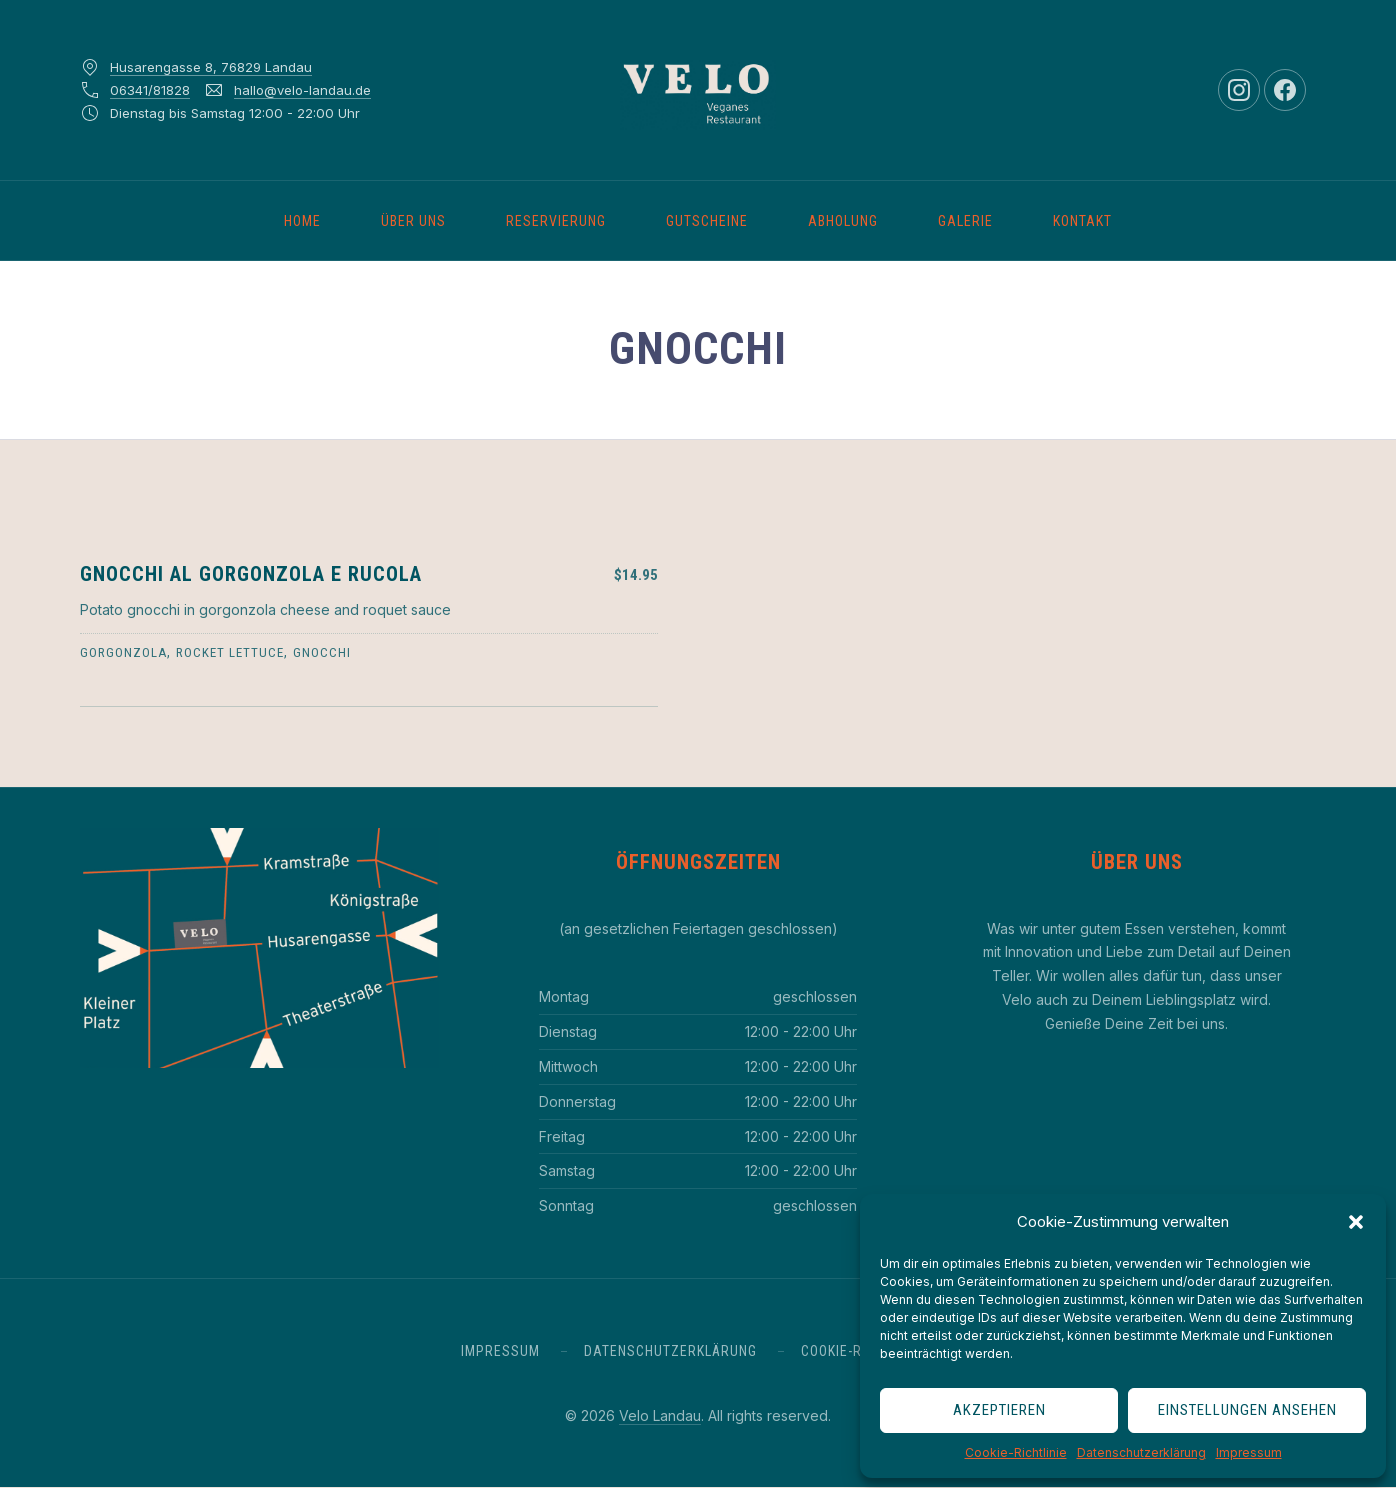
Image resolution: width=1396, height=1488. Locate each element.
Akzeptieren (999, 1410)
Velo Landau (660, 1415)
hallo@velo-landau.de (302, 90)
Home (302, 221)
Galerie (965, 221)
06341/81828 (150, 90)
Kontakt (1082, 221)
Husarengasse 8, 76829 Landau (211, 67)
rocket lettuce (230, 652)
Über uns (413, 221)
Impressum (1249, 1452)
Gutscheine (707, 221)
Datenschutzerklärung (1141, 1452)
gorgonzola (123, 652)
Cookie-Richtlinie (1016, 1452)
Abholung (843, 221)
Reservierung (556, 221)
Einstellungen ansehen (1247, 1410)
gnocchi (322, 652)
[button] (1356, 1222)
